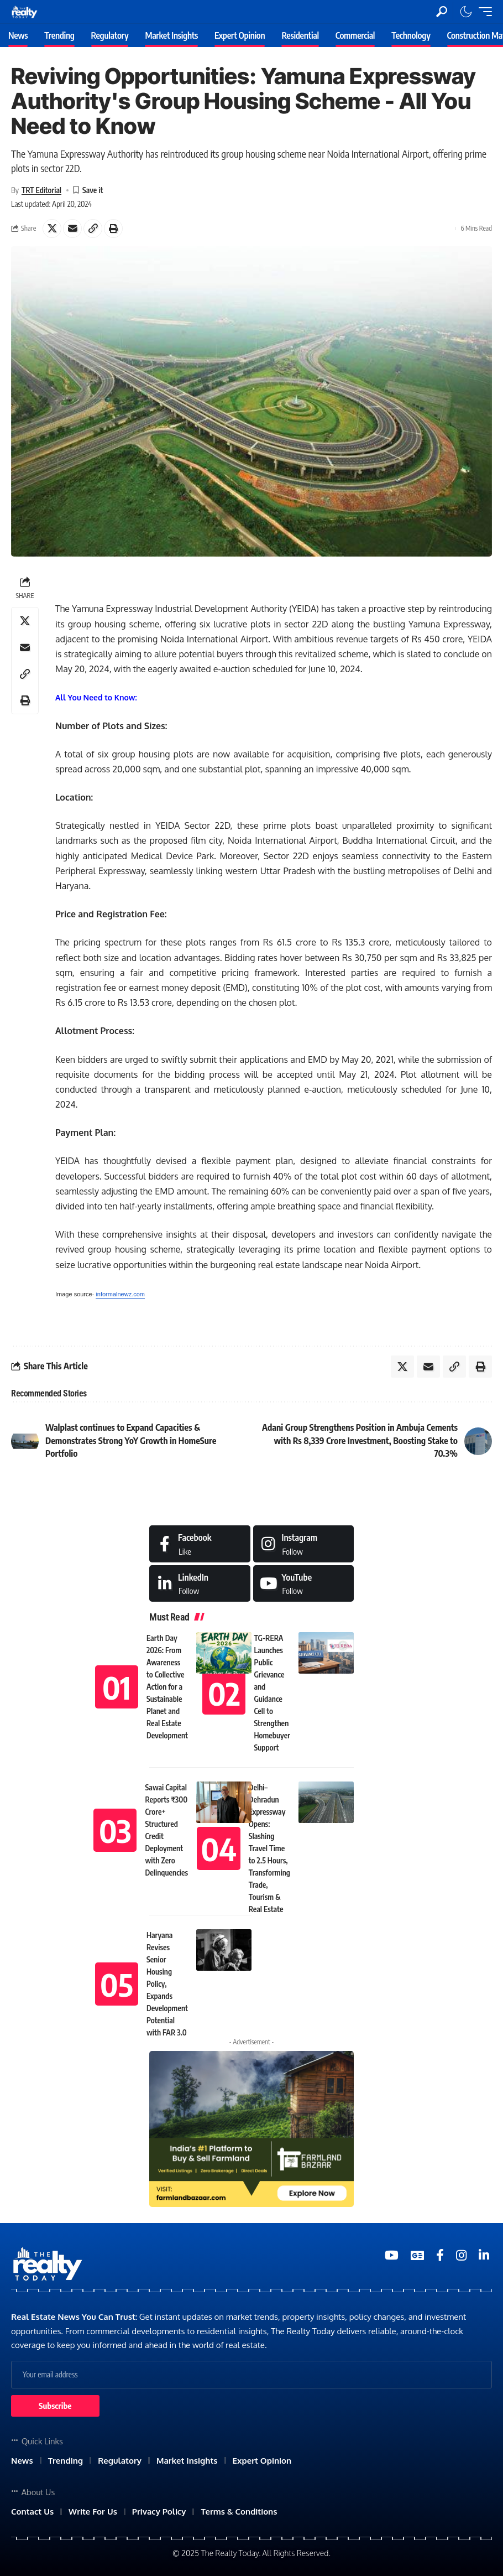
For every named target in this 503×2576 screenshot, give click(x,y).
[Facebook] (199, 1543)
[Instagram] (303, 1543)
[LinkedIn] (199, 1583)
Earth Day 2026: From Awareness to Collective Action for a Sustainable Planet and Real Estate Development (167, 1686)
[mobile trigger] (482, 11)
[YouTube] (391, 2255)
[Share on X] (52, 228)
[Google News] (417, 2255)
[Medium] (303, 1583)
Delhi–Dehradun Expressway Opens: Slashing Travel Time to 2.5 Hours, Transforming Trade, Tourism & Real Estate (269, 1848)
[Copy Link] (92, 228)
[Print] (113, 228)
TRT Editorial (41, 190)
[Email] (72, 228)
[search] (441, 11)
